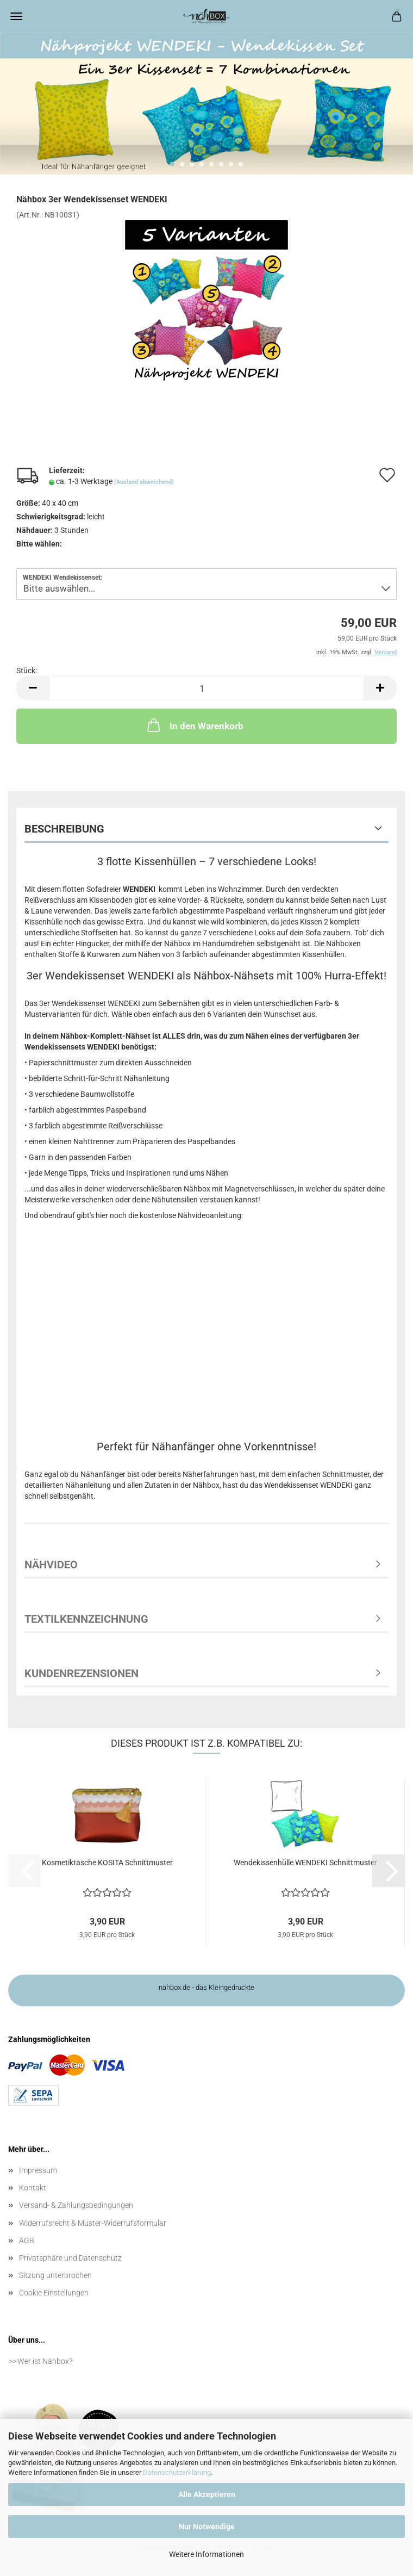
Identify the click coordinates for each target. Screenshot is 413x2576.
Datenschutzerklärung (177, 2472)
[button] (32, 688)
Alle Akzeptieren (206, 2494)
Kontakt (32, 2187)
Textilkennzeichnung (86, 1618)
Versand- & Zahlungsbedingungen (76, 2205)
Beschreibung (64, 828)
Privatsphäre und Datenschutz (70, 2258)
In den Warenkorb (194, 725)
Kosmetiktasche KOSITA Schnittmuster (107, 1862)
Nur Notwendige (207, 2526)
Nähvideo (51, 1564)
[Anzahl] (206, 688)
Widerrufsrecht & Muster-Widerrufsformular (92, 2223)
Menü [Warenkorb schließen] (16, 16)
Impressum (38, 2170)
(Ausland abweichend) (144, 482)
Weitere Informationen (206, 2554)
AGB (26, 2240)
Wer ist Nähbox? (44, 2361)
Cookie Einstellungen (54, 2292)
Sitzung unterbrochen (55, 2275)
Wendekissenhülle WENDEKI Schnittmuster (305, 1862)
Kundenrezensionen (81, 1673)
